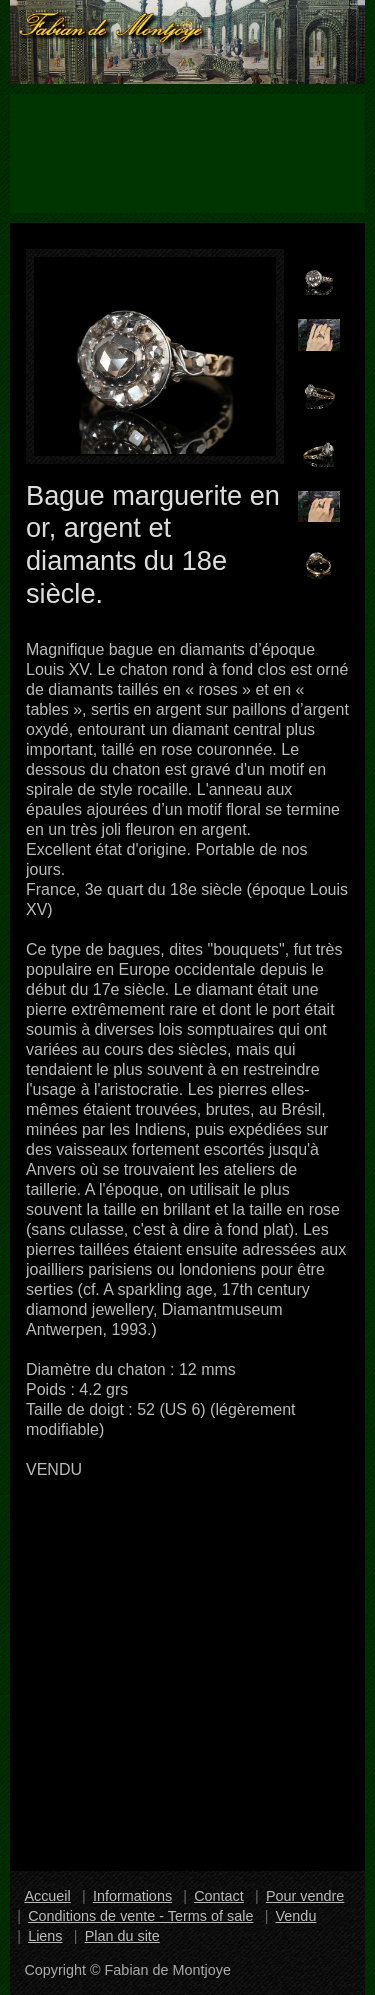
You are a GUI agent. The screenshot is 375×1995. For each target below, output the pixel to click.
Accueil (47, 1896)
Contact (219, 1896)
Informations (132, 1896)
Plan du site (122, 1936)
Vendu (296, 1916)
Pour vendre (305, 1896)
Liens (45, 1936)
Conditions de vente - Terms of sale (140, 1916)
